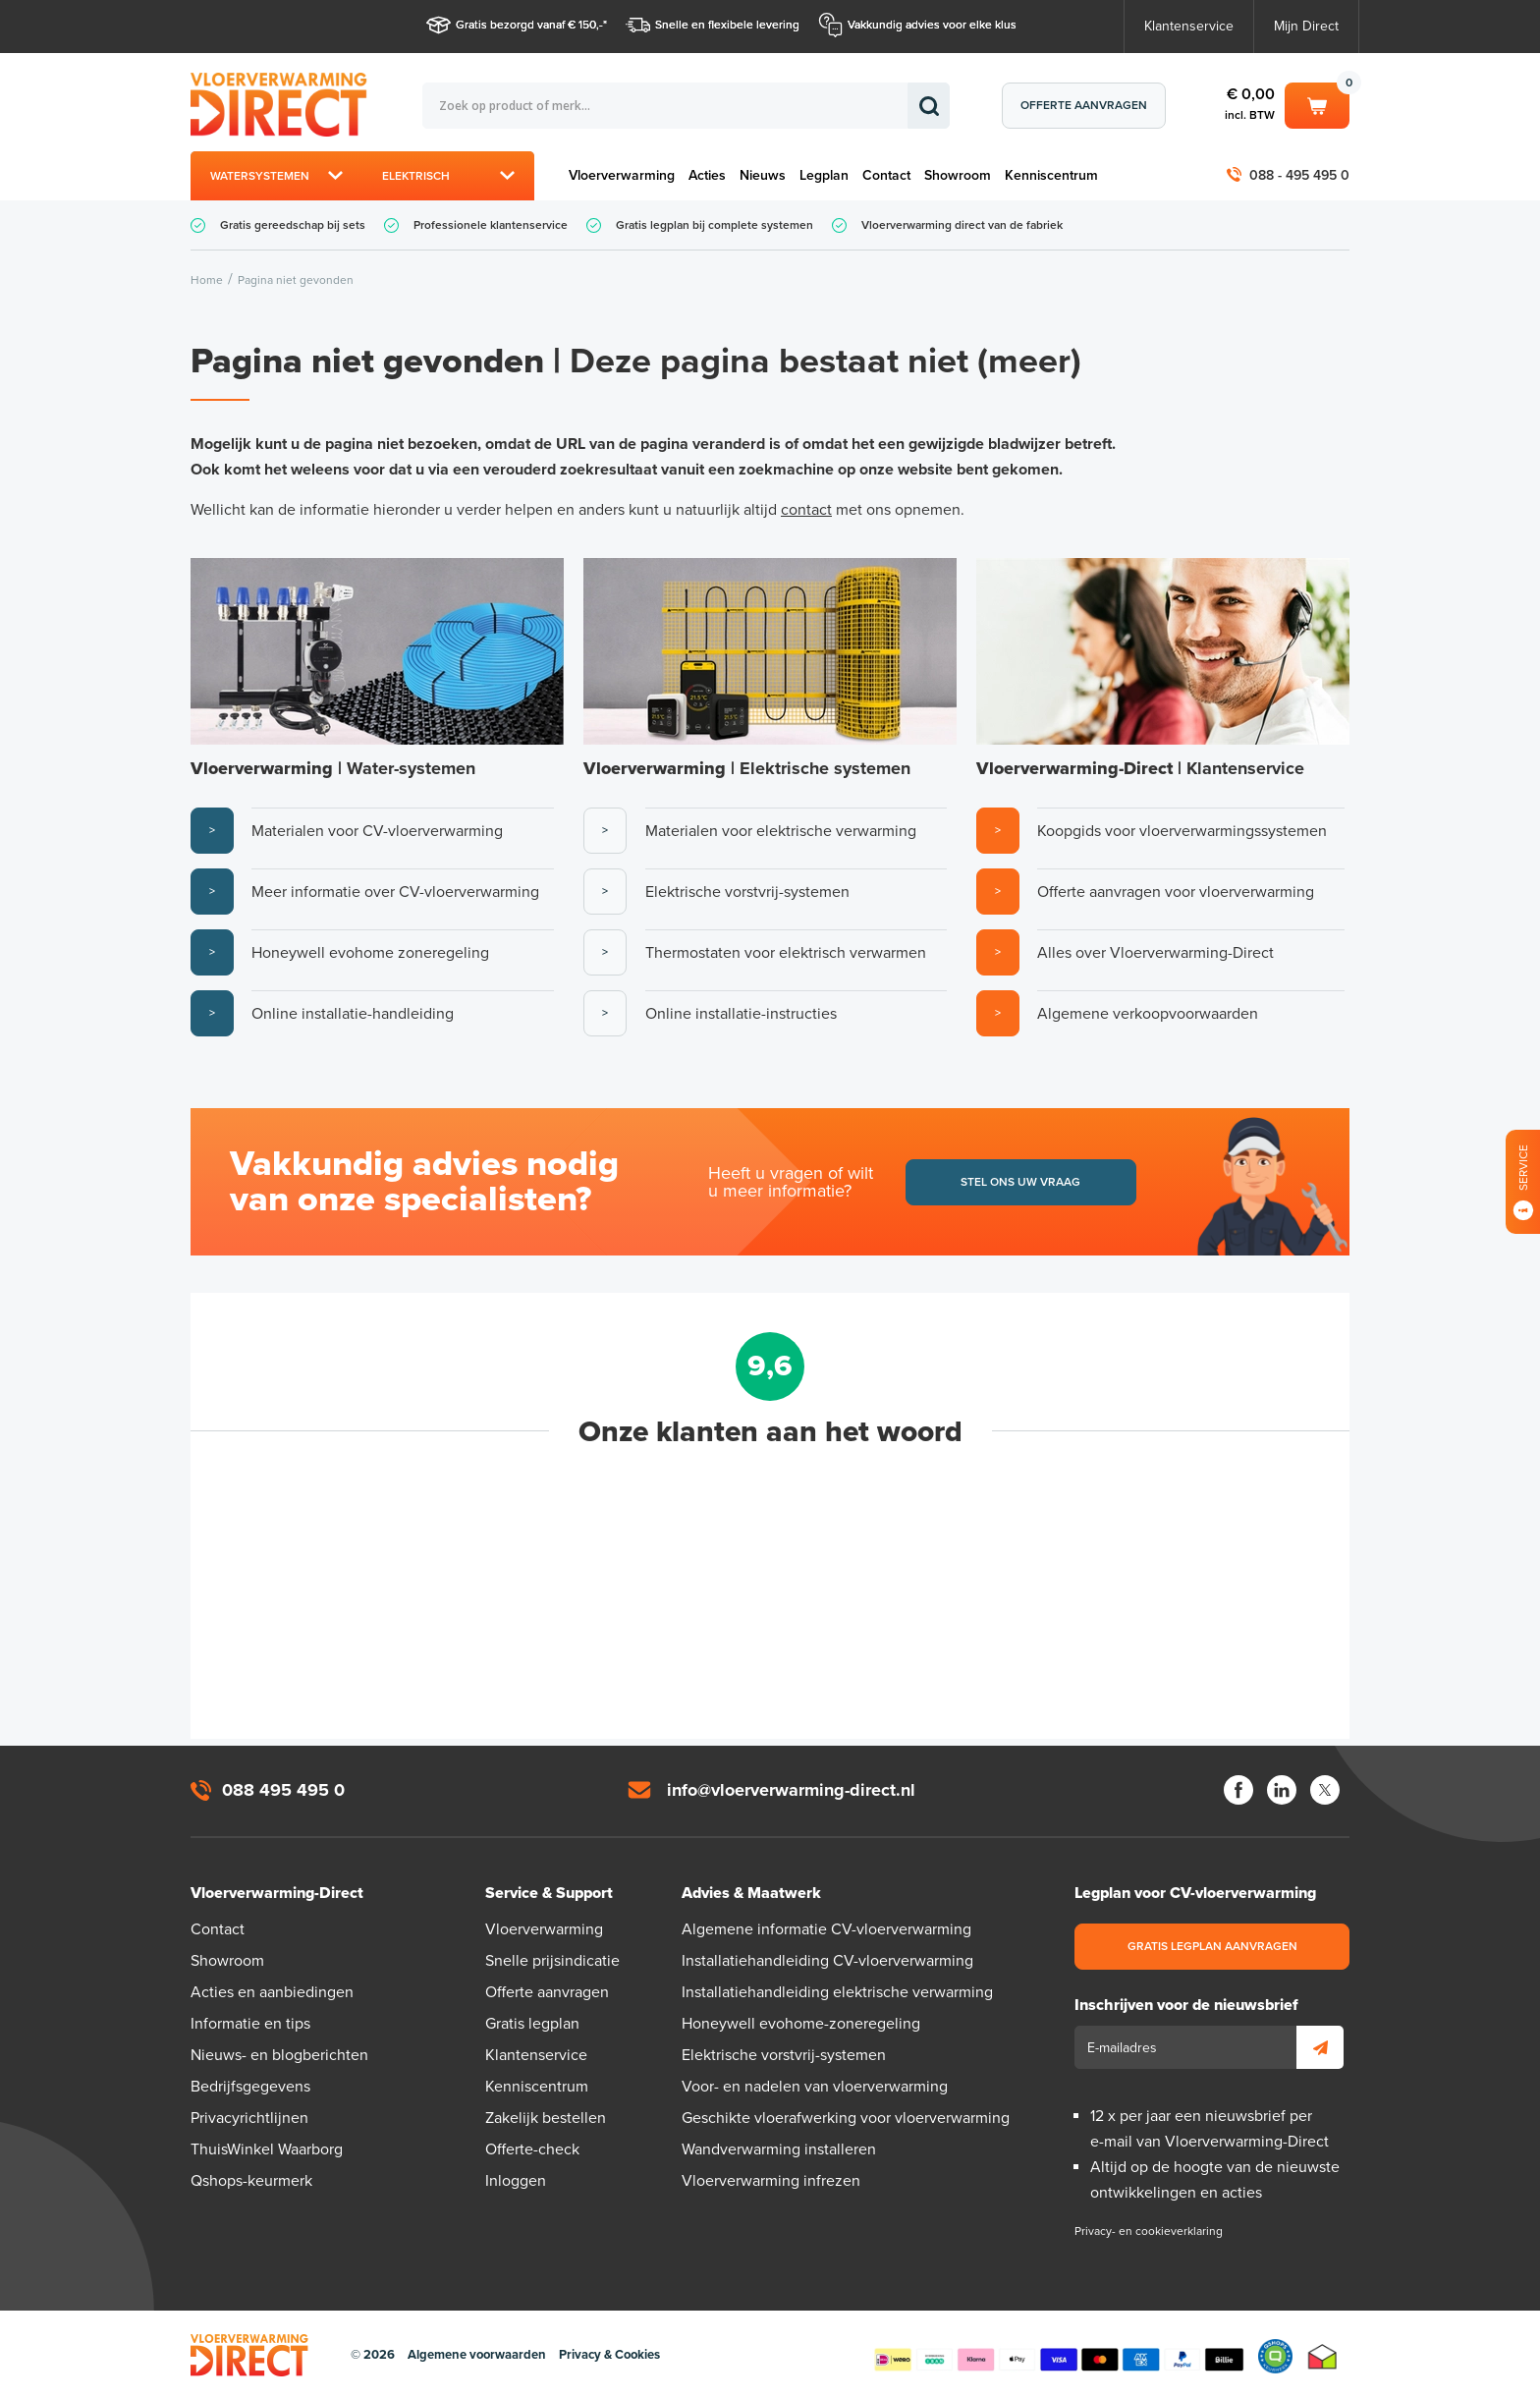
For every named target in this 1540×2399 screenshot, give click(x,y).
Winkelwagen (1317, 104)
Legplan (824, 175)
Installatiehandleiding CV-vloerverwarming (827, 1961)
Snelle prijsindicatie (552, 1961)
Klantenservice (1189, 26)
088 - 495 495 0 (1299, 175)
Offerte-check (532, 2149)
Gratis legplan (532, 2024)
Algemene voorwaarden (477, 2355)
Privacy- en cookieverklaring (1148, 2231)
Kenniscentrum (1051, 175)
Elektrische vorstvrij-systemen (784, 2055)
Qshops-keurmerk (251, 2181)
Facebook (1238, 1790)
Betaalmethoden (1058, 2355)
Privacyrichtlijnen (249, 2118)
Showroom (957, 175)
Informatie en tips (250, 2024)
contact (806, 510)
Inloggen (515, 2181)
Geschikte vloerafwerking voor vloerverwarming (846, 2118)
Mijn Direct (1306, 26)
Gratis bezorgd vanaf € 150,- (529, 24)
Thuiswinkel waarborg (1322, 2356)
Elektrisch (416, 176)
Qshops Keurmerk (1275, 2356)
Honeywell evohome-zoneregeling (801, 2024)
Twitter (1325, 1790)
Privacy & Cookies (609, 2355)
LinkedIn (1281, 1790)
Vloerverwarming (622, 175)
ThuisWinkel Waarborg (267, 2149)
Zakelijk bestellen (545, 2118)
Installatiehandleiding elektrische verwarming (837, 1992)
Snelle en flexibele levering (727, 24)
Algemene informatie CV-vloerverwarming (826, 1929)
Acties (707, 175)
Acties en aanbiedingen (272, 1992)
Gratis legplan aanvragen (1212, 1946)
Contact (886, 175)
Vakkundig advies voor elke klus (932, 24)
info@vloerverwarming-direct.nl (791, 1790)
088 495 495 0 (283, 1790)
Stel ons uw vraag (1020, 1182)
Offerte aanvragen (1083, 105)
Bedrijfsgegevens (250, 2086)
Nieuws (763, 175)
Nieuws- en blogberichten (279, 2055)
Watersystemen (259, 176)
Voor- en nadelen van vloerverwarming (815, 2086)
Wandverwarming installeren (779, 2149)
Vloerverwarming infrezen (771, 2181)
